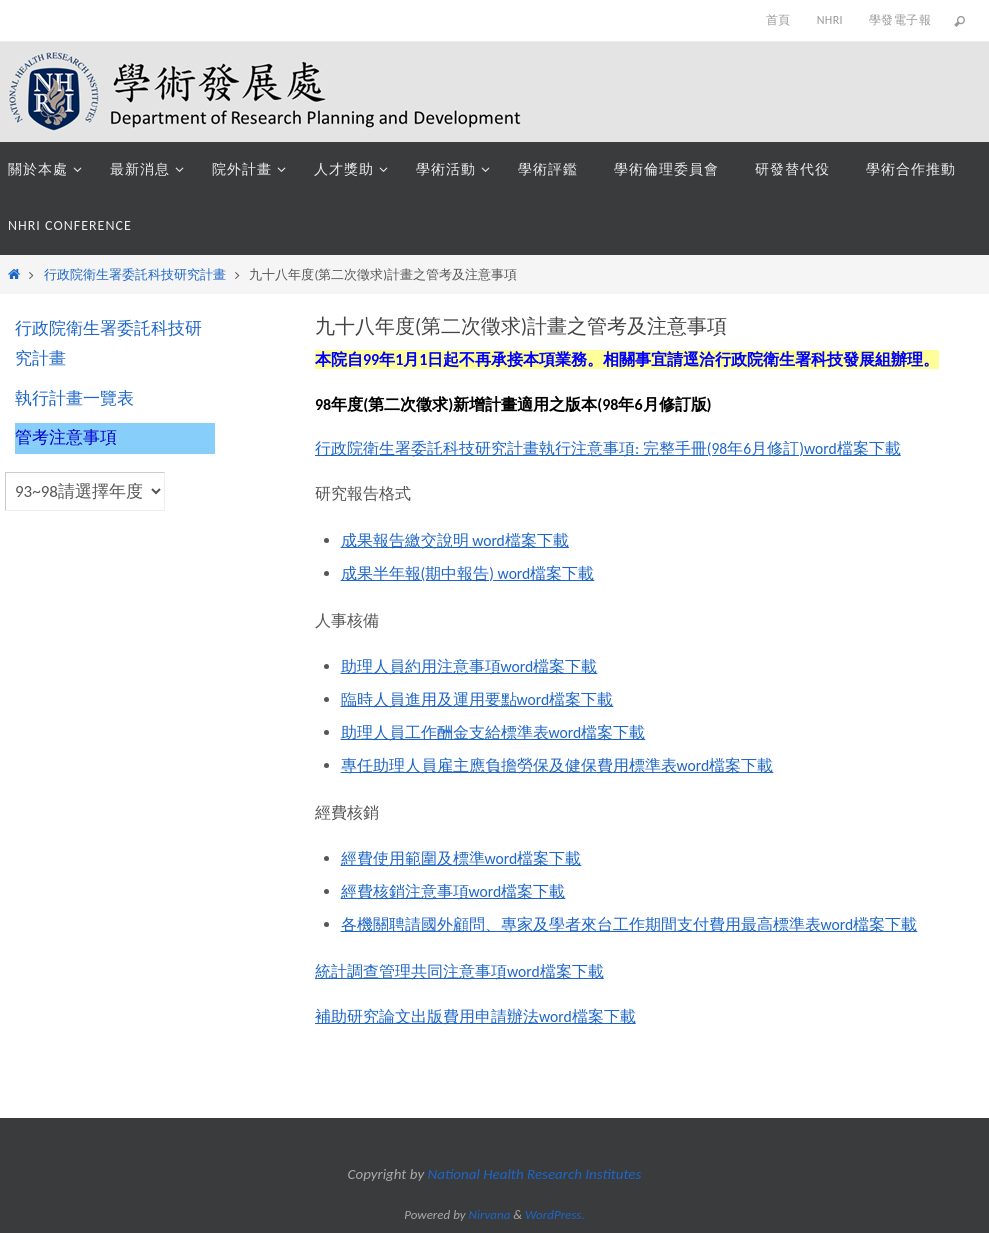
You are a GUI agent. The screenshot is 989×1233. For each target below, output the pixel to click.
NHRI (830, 20)
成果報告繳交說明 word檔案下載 (455, 540)
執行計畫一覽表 (74, 398)
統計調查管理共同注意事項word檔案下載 (460, 971)
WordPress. (555, 1214)
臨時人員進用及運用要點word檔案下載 (478, 699)
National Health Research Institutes (535, 1174)
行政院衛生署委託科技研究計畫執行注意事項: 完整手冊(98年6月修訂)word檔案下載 (608, 448)
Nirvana (490, 1214)
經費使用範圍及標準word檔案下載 (462, 858)
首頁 (778, 20)
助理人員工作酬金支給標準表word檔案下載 (494, 732)
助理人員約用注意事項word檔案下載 (470, 666)
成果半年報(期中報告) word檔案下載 (468, 573)
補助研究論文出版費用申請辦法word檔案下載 (476, 1016)
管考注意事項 (66, 437)
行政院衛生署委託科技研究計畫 (135, 274)
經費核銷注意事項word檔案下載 (454, 891)
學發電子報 (900, 20)
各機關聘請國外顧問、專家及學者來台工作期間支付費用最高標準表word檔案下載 (630, 924)
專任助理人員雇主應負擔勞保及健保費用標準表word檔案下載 (558, 765)
